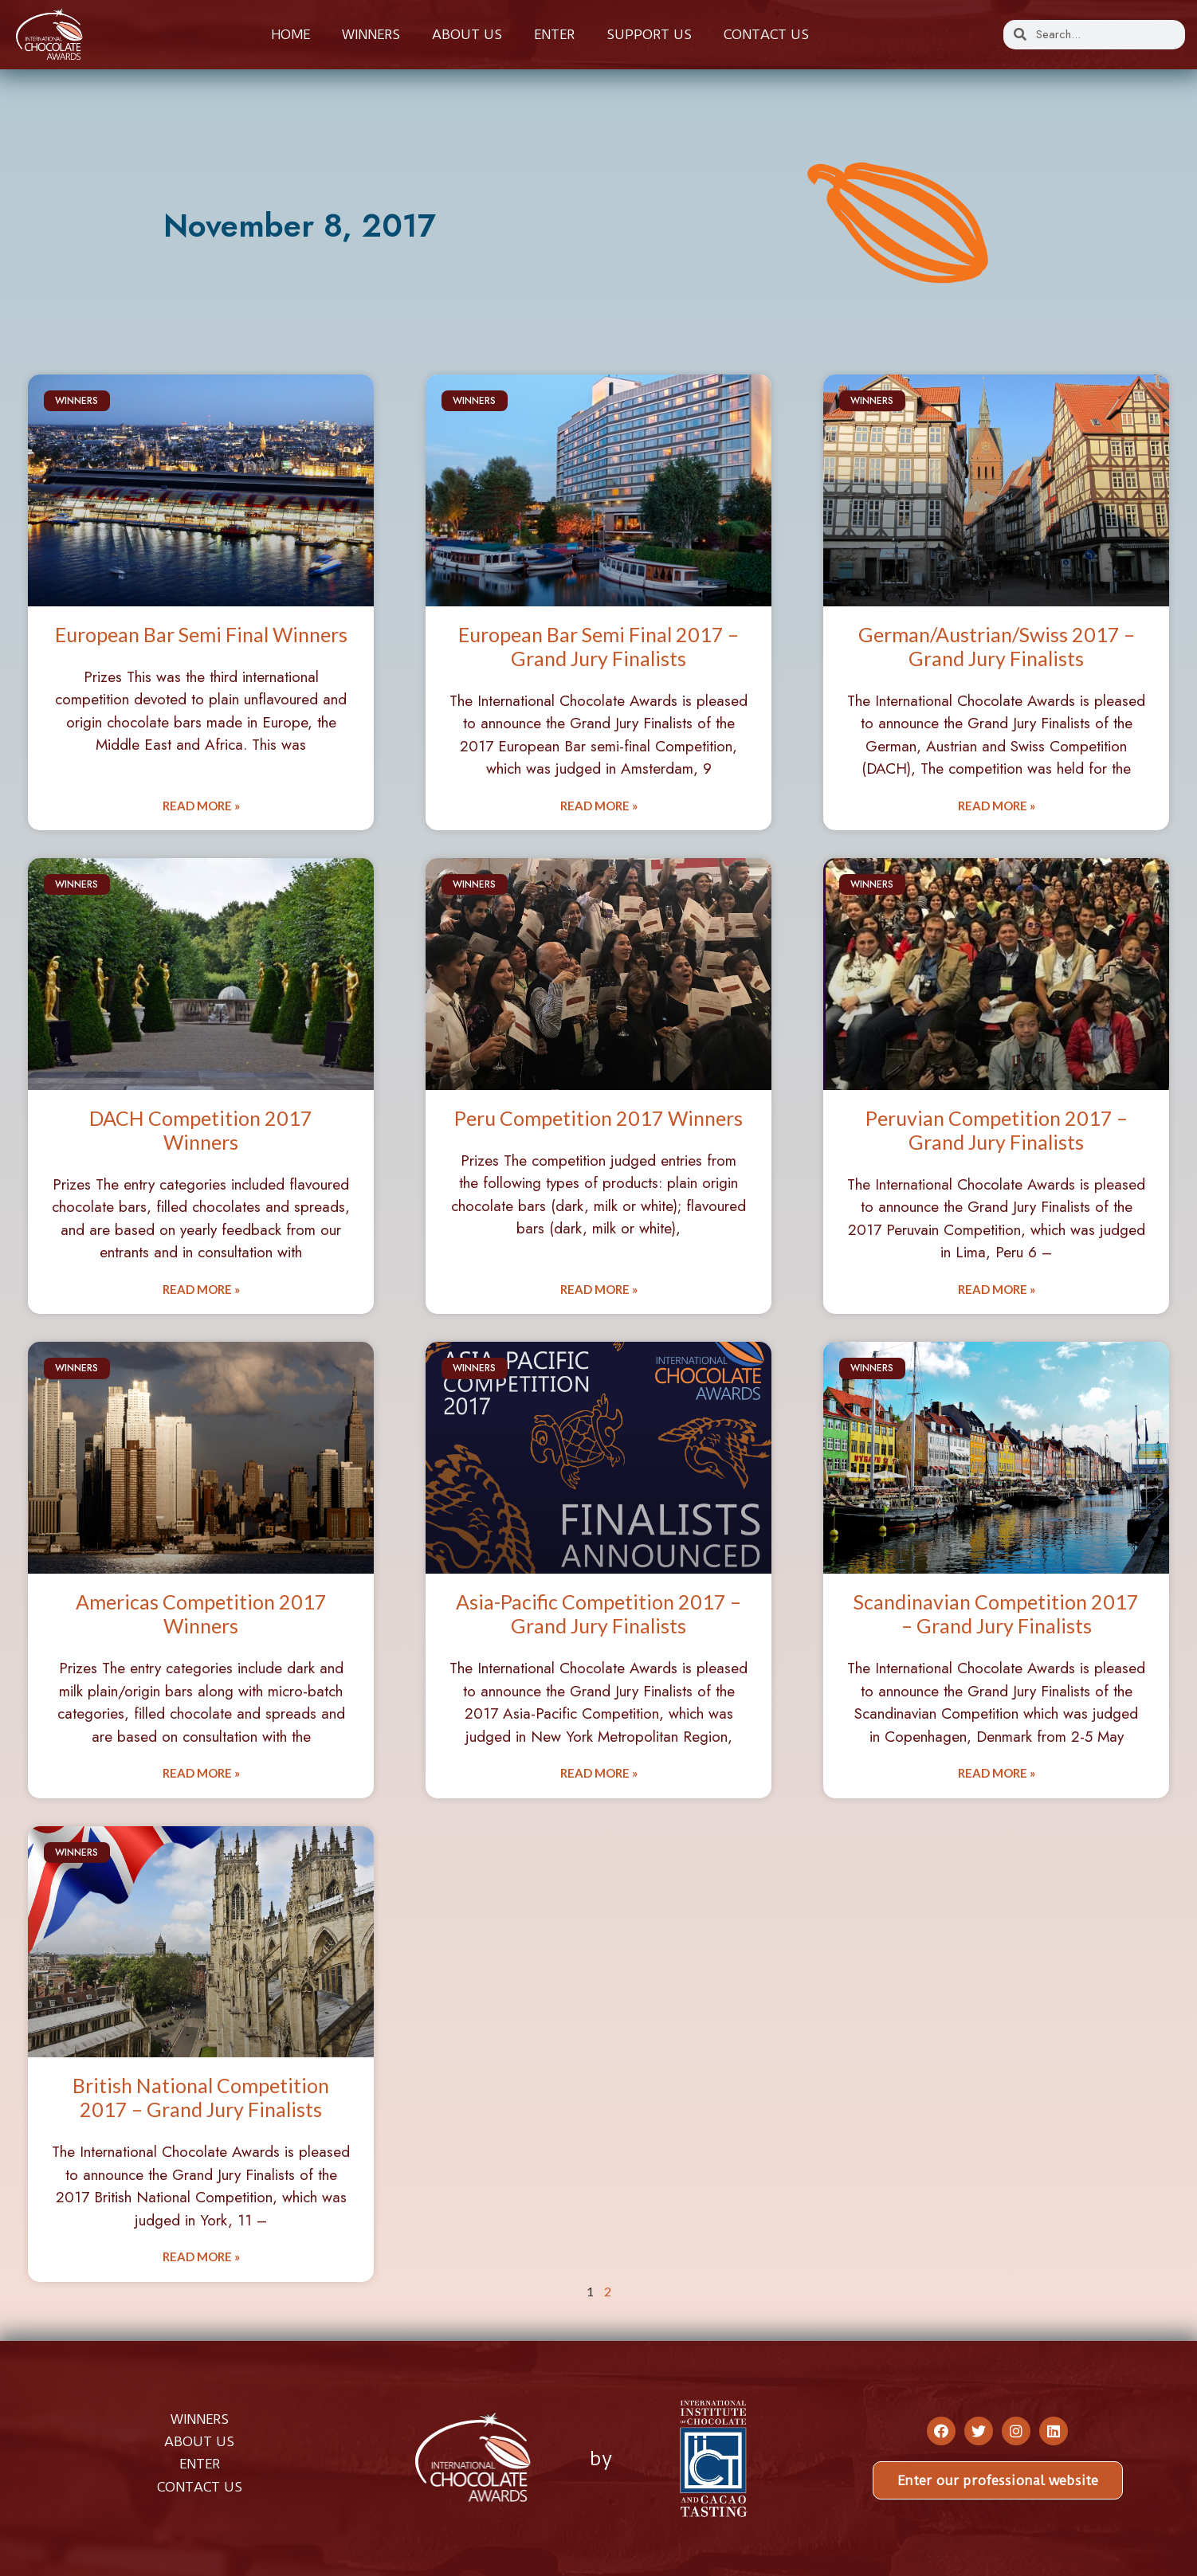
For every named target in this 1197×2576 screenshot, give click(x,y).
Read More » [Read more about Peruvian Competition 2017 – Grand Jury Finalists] (996, 1289)
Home (290, 34)
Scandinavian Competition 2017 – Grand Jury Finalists (996, 1613)
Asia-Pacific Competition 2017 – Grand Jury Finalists (598, 1613)
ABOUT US (199, 2441)
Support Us (649, 34)
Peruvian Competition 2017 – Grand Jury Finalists (996, 1130)
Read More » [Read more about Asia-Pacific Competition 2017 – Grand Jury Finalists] (599, 1773)
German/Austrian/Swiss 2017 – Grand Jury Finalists (996, 646)
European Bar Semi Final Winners (201, 634)
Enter (554, 34)
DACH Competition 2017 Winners (200, 1130)
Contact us (766, 34)
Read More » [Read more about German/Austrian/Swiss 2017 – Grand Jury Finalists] (996, 805)
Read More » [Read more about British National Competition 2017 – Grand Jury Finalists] (201, 2256)
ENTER (199, 2464)
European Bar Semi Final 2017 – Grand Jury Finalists (598, 646)
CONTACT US (199, 2487)
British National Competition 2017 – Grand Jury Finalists (201, 2097)
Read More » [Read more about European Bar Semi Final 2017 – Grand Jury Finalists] (599, 805)
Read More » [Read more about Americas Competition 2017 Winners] (201, 1773)
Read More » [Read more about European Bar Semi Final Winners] (201, 805)
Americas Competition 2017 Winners (201, 1613)
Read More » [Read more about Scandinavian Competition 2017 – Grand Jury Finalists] (996, 1773)
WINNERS (200, 2419)
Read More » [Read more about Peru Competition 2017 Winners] (599, 1289)
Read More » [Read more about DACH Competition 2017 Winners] (201, 1289)
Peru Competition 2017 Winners (598, 1118)
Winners (371, 34)
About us (467, 34)
